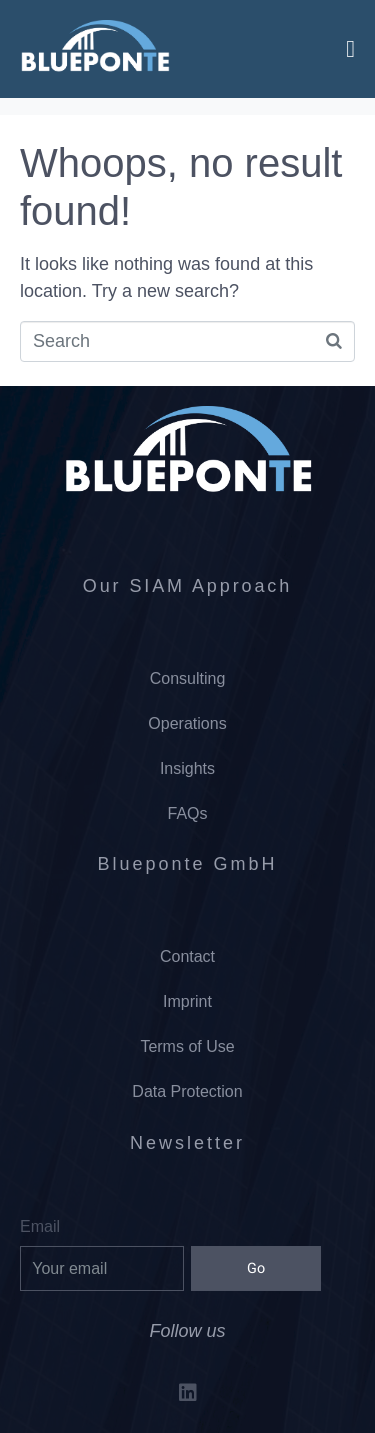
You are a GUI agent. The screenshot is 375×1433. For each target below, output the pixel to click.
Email (40, 1226)
